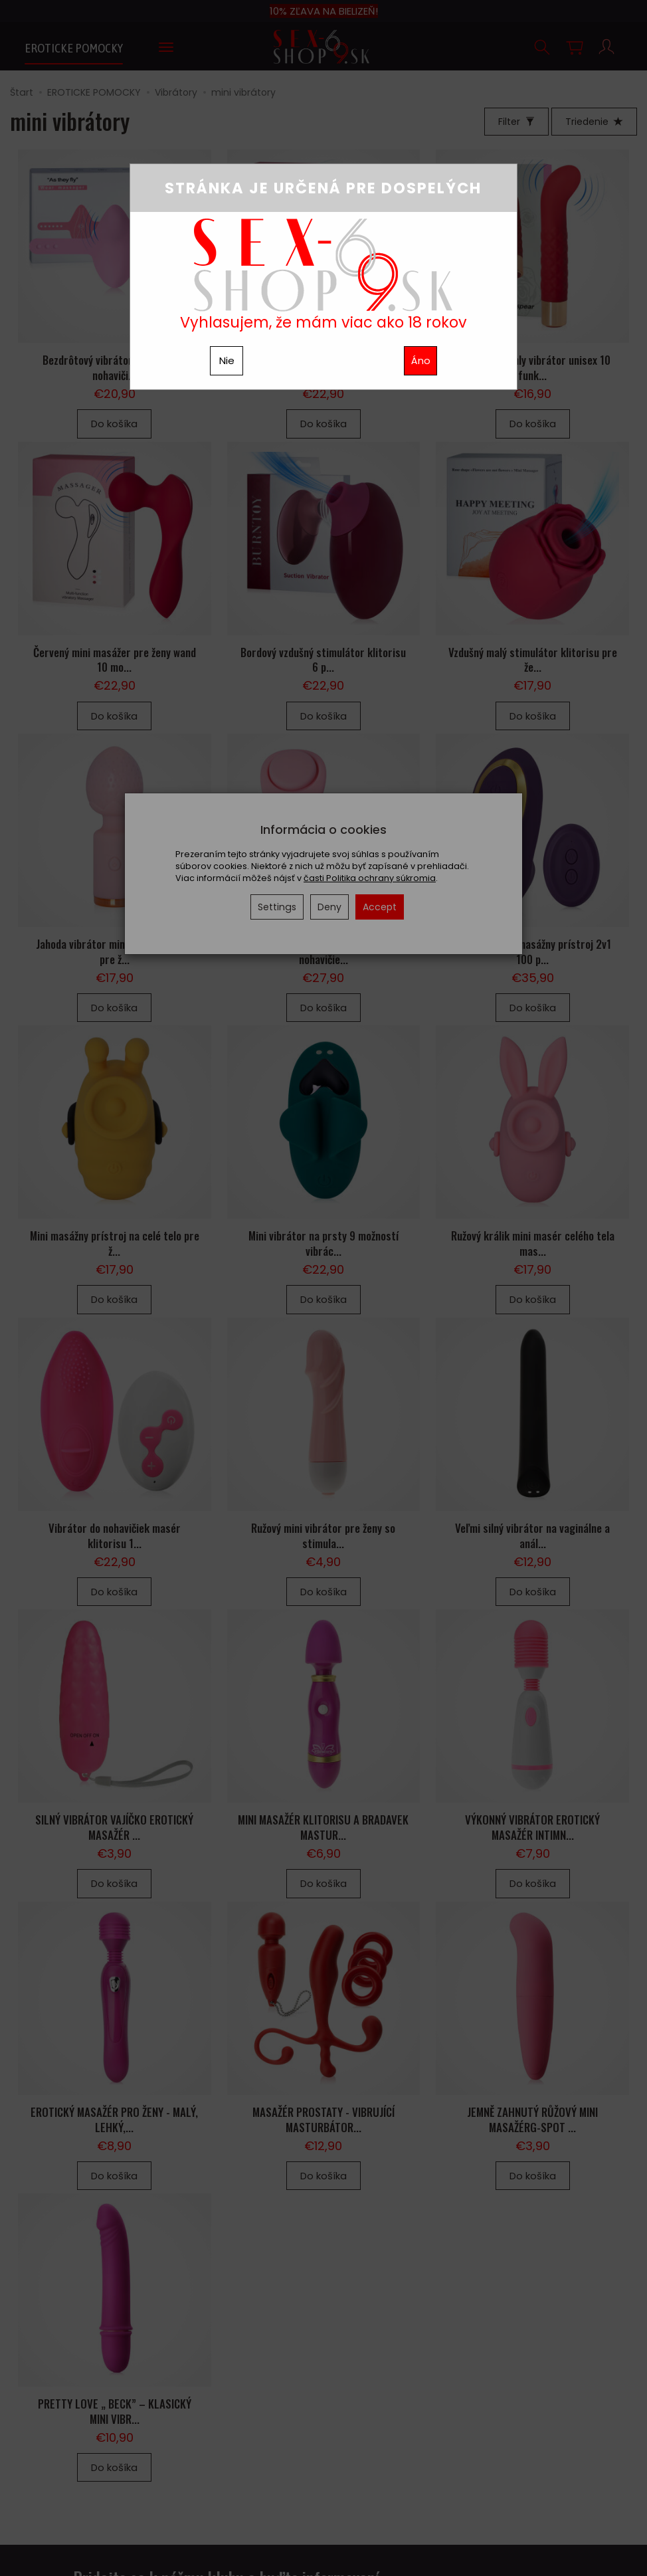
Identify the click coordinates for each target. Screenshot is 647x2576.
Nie (226, 360)
